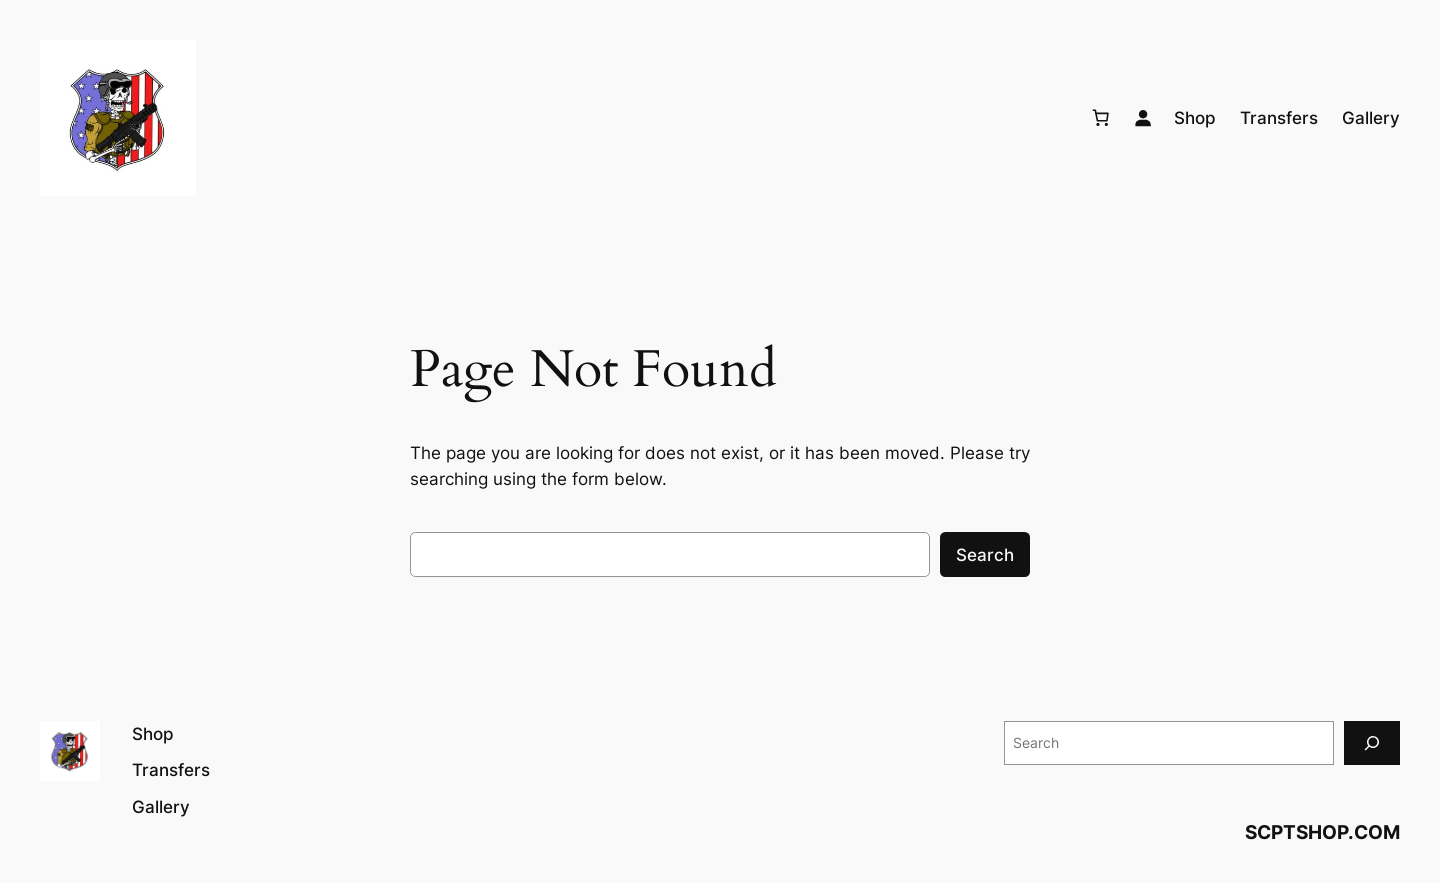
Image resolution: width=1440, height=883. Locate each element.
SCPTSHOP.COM (1322, 832)
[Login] (1143, 118)
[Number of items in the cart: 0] (1101, 118)
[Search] (1372, 742)
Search (985, 555)
